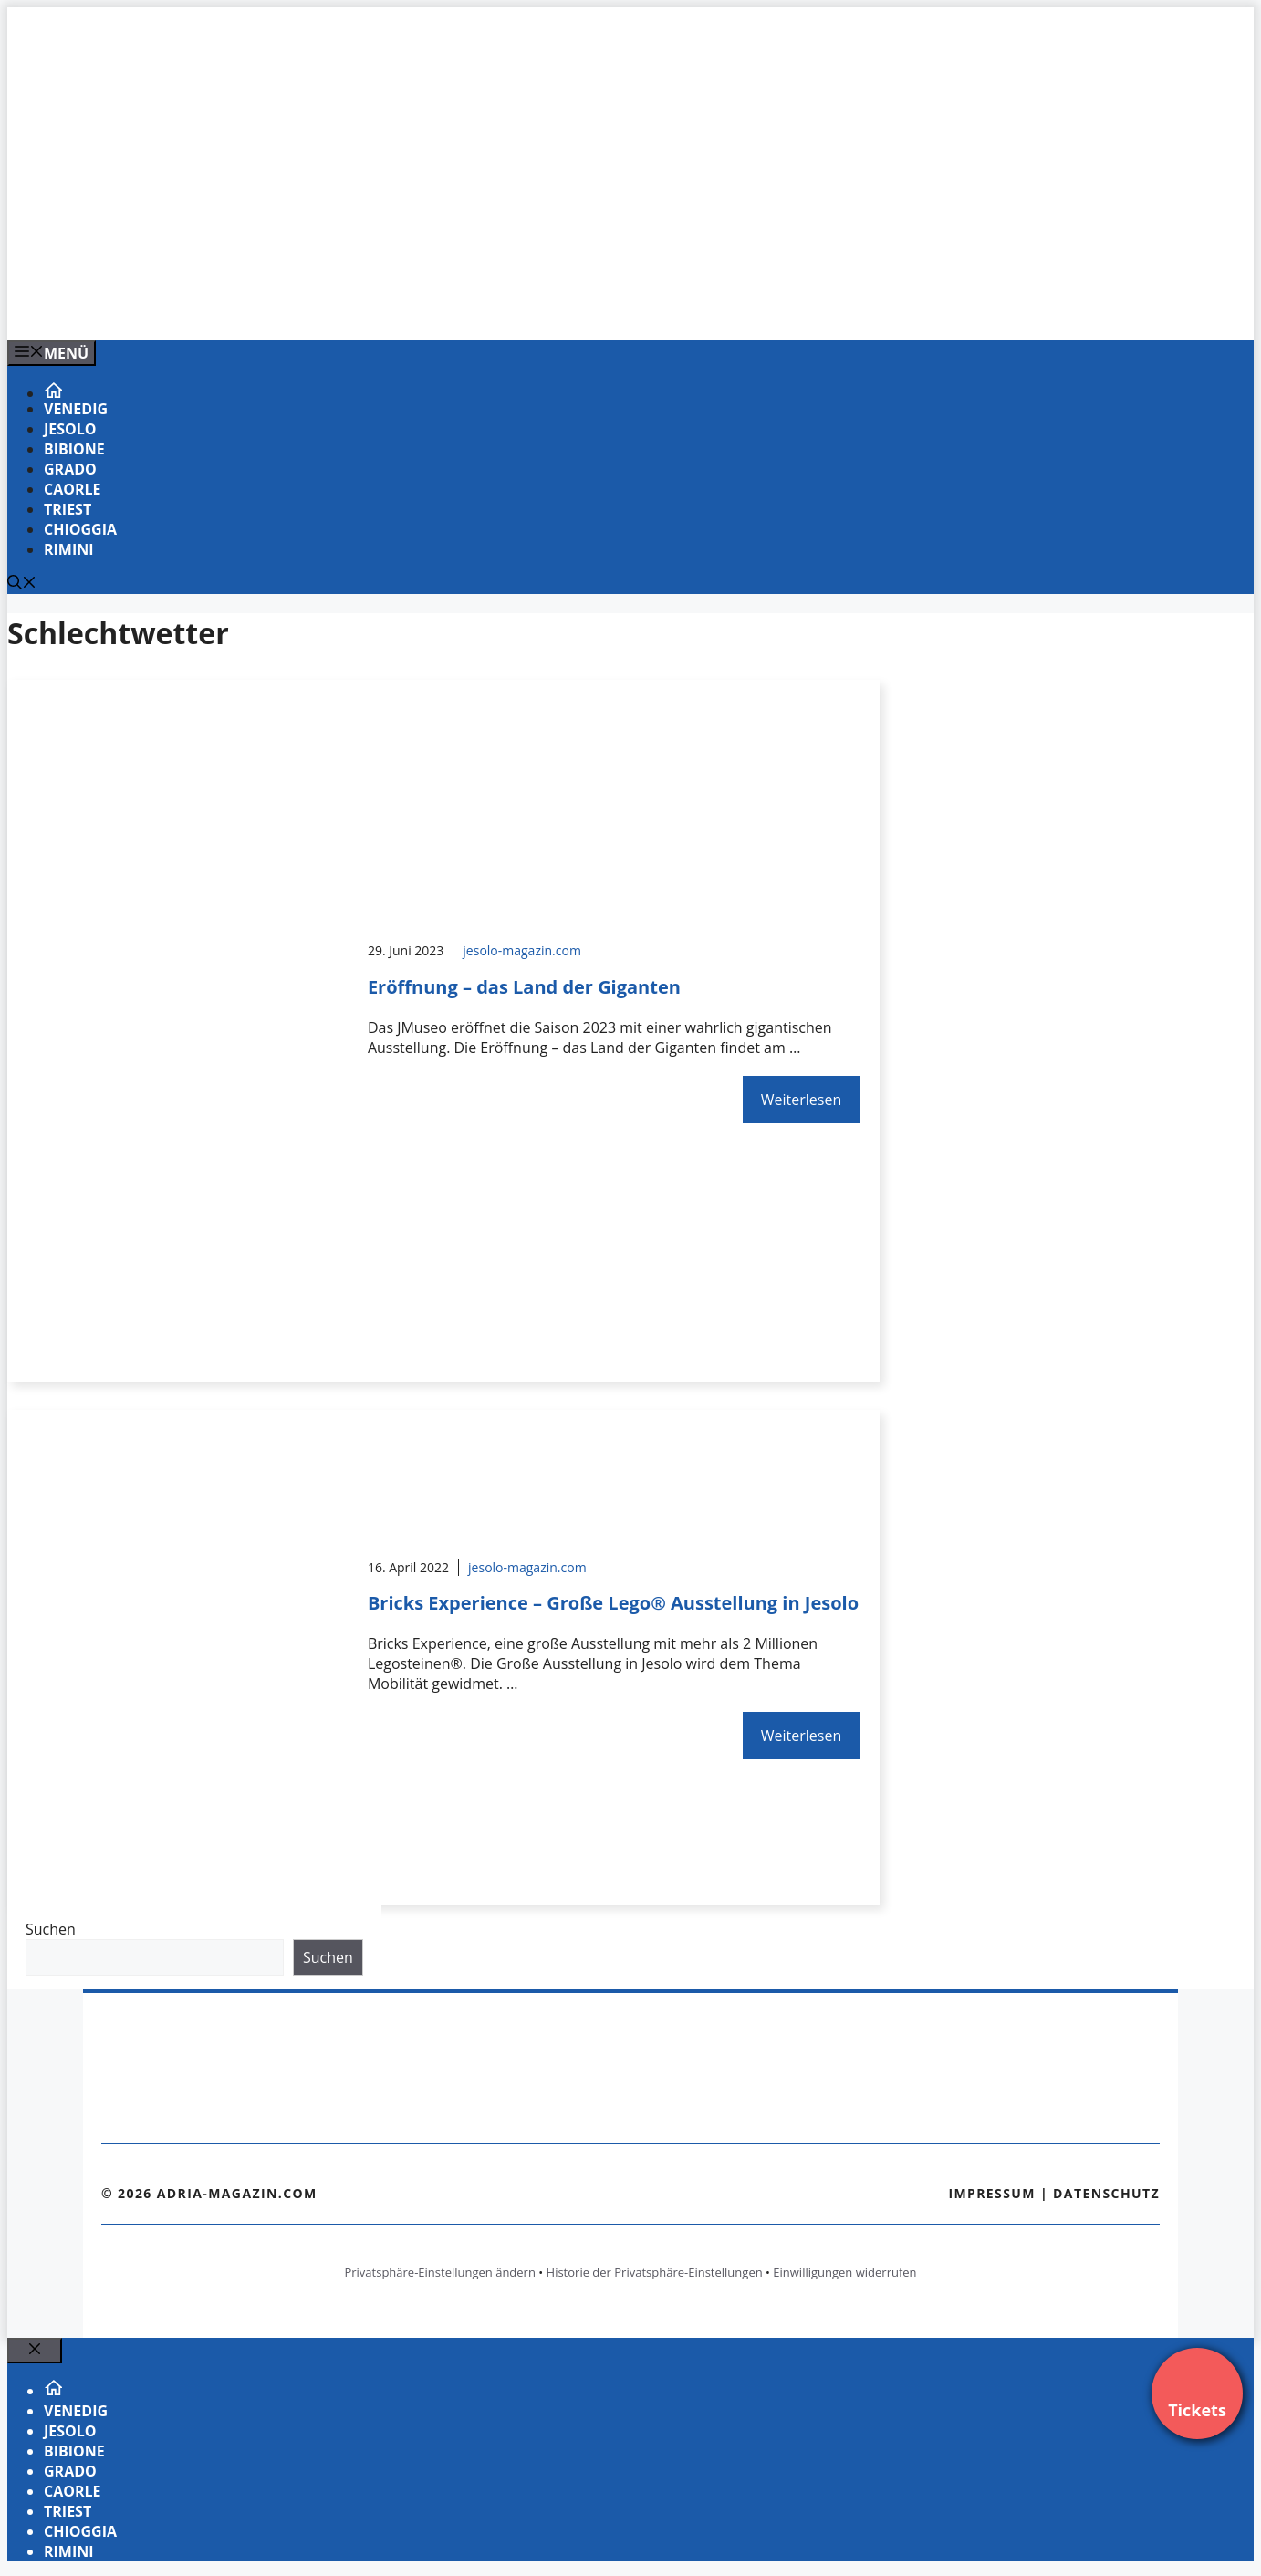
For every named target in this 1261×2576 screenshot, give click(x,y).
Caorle (72, 489)
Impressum (992, 2193)
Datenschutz (1106, 2193)
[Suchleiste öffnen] (21, 584)
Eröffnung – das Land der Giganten (524, 987)
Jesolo (70, 429)
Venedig (76, 409)
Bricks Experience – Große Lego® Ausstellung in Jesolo (613, 1602)
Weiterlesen (801, 1100)
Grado (70, 469)
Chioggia (80, 529)
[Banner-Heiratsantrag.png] (376, 307)
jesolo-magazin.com (522, 950)
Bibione (74, 449)
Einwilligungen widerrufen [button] (844, 2272)
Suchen (51, 1929)
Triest (67, 509)
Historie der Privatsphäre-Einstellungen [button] (655, 2272)
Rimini (69, 549)
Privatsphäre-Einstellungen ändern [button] (439, 2272)
